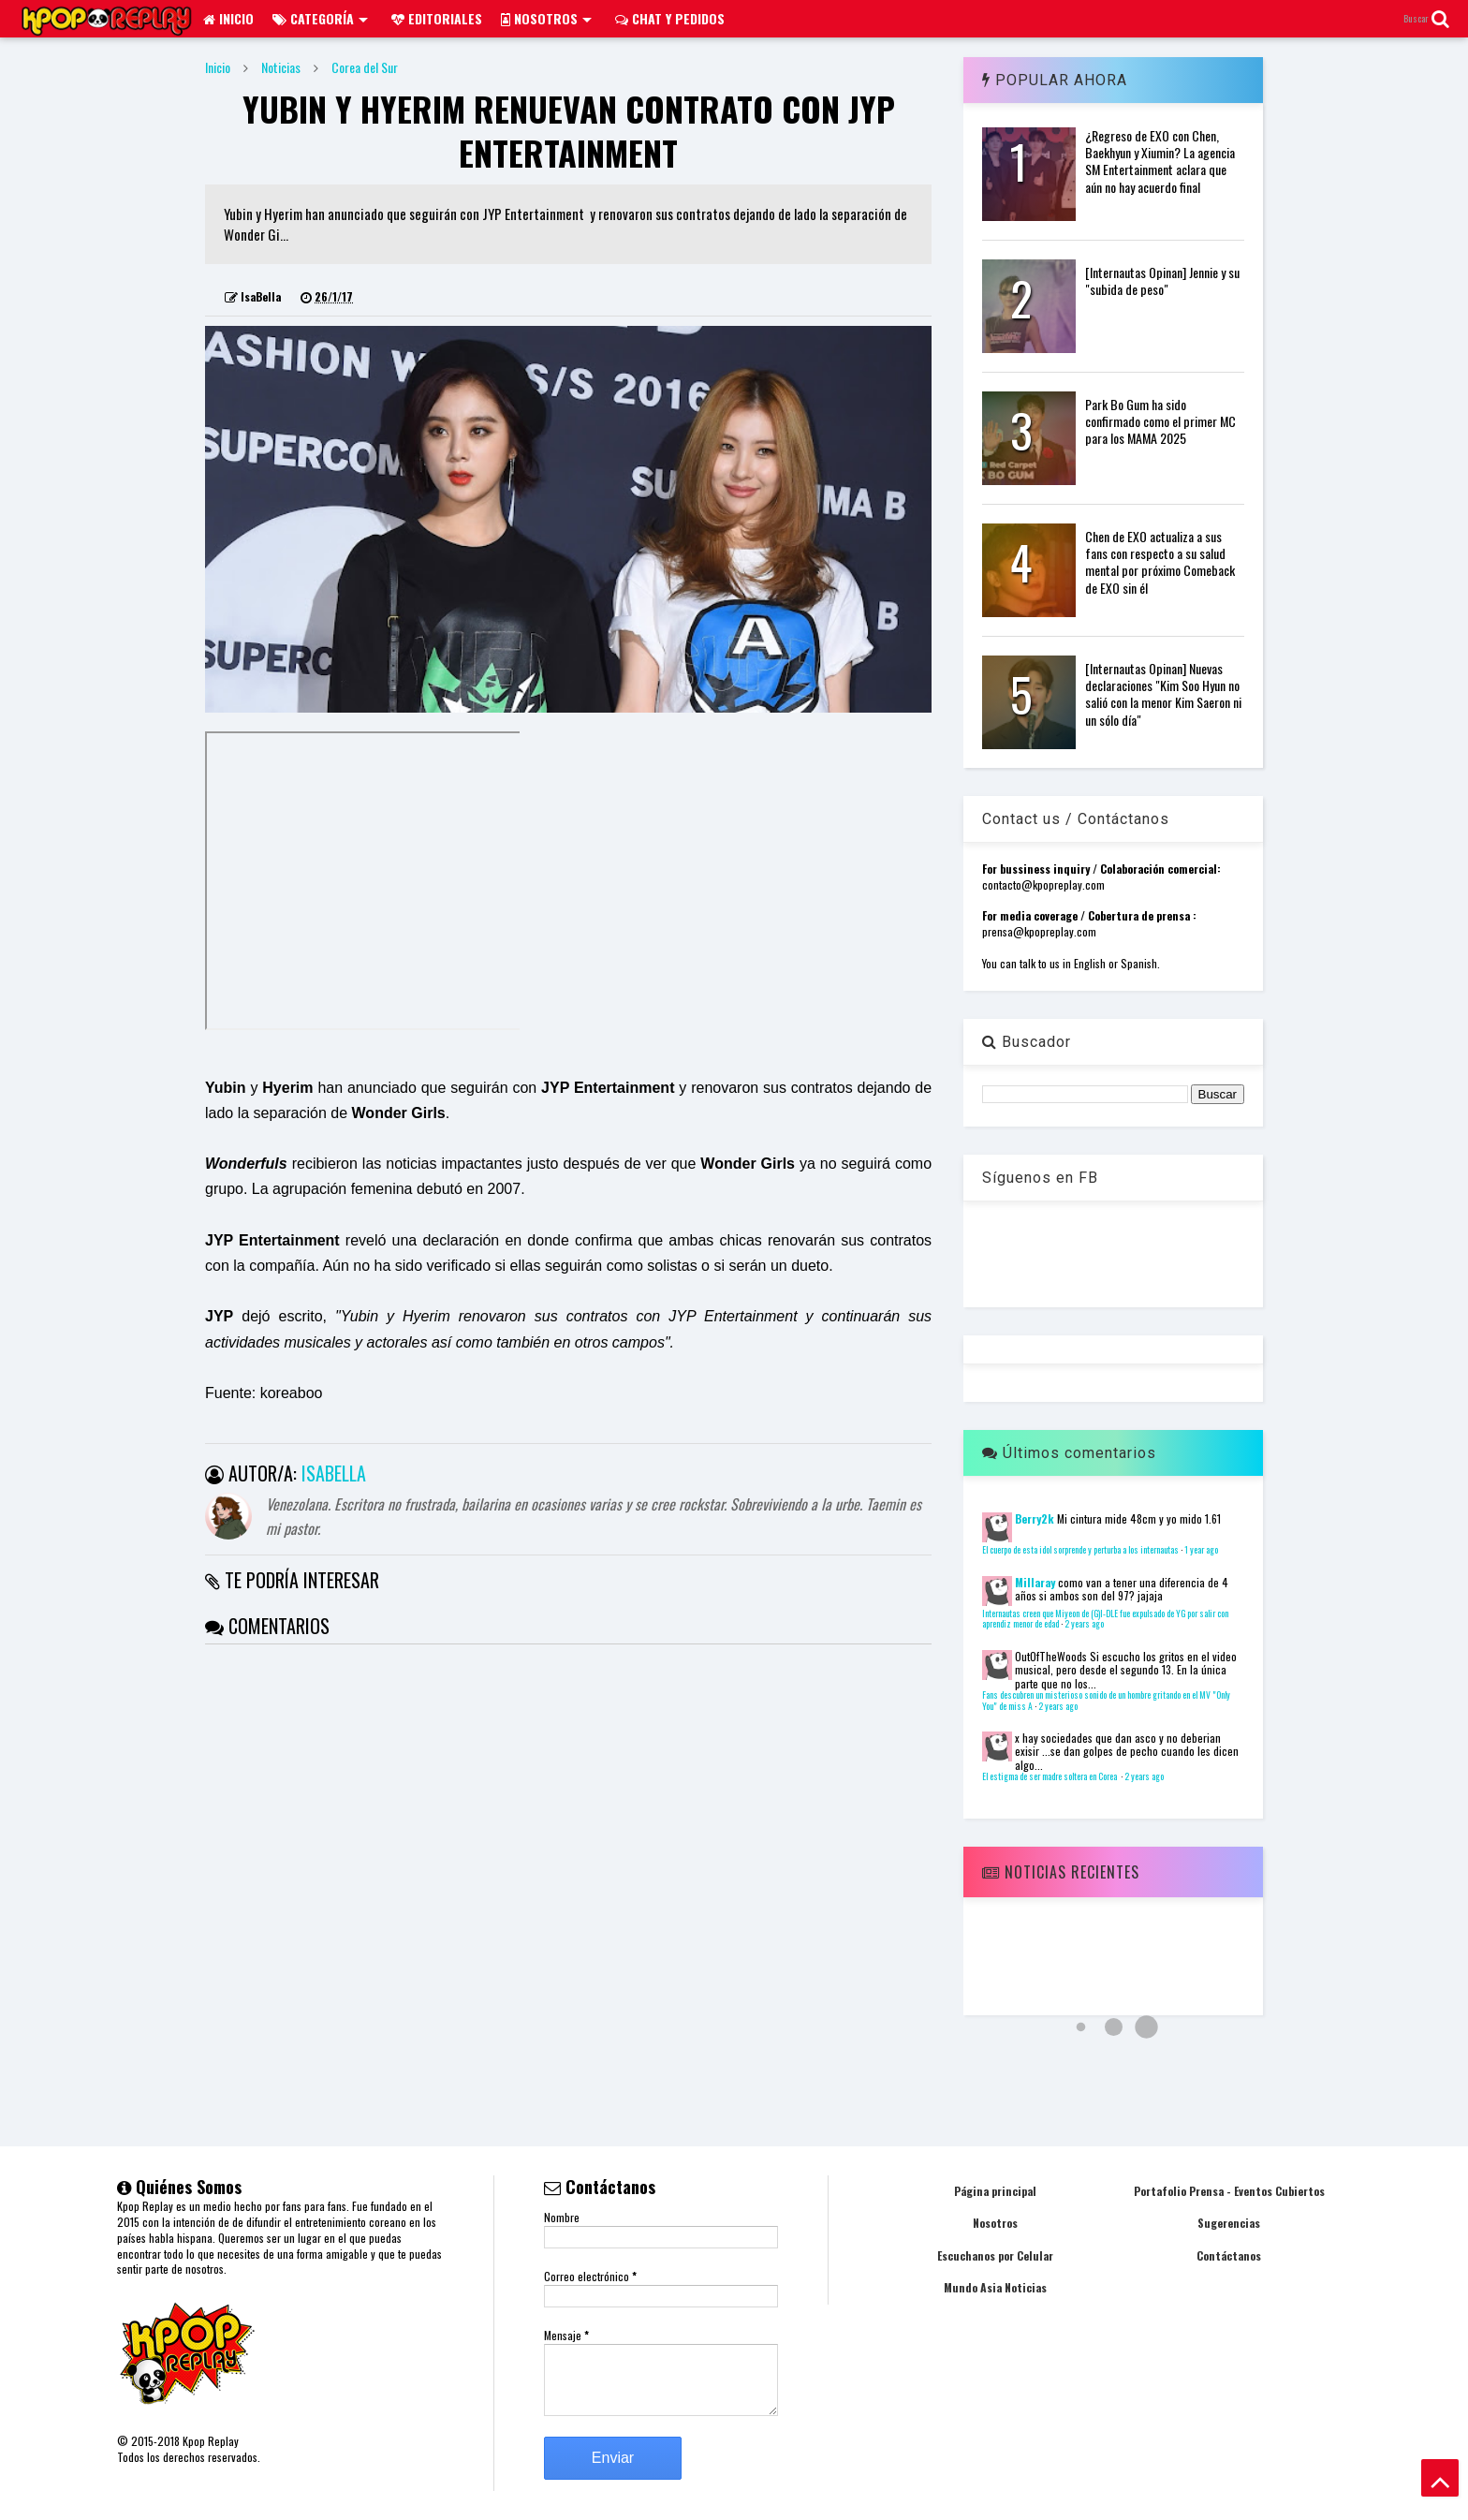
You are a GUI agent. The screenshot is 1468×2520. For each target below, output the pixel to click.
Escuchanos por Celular (995, 2255)
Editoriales (436, 18)
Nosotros (546, 18)
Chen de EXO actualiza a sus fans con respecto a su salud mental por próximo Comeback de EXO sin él (1160, 561)
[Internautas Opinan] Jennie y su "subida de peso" (1162, 280)
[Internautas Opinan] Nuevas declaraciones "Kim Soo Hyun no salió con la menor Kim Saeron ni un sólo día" (1163, 693)
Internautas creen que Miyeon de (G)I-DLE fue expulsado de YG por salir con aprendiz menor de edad (1105, 1619)
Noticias (281, 67)
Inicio (228, 18)
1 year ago (1201, 1549)
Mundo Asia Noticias (995, 2287)
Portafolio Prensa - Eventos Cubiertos (1229, 2191)
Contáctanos (1228, 2255)
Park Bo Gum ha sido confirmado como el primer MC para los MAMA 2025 (1160, 421)
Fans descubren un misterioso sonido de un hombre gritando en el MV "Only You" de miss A (1106, 1700)
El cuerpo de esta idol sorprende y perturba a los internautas (1080, 1549)
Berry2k (1034, 1518)
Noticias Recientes (1060, 1872)
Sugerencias (1228, 2223)
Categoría (320, 18)
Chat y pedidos (670, 18)
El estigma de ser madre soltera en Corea (1050, 1776)
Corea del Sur (364, 67)
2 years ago (1084, 1623)
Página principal (995, 2191)
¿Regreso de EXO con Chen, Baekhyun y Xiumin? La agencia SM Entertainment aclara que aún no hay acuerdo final (1160, 161)
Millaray (1035, 1582)
